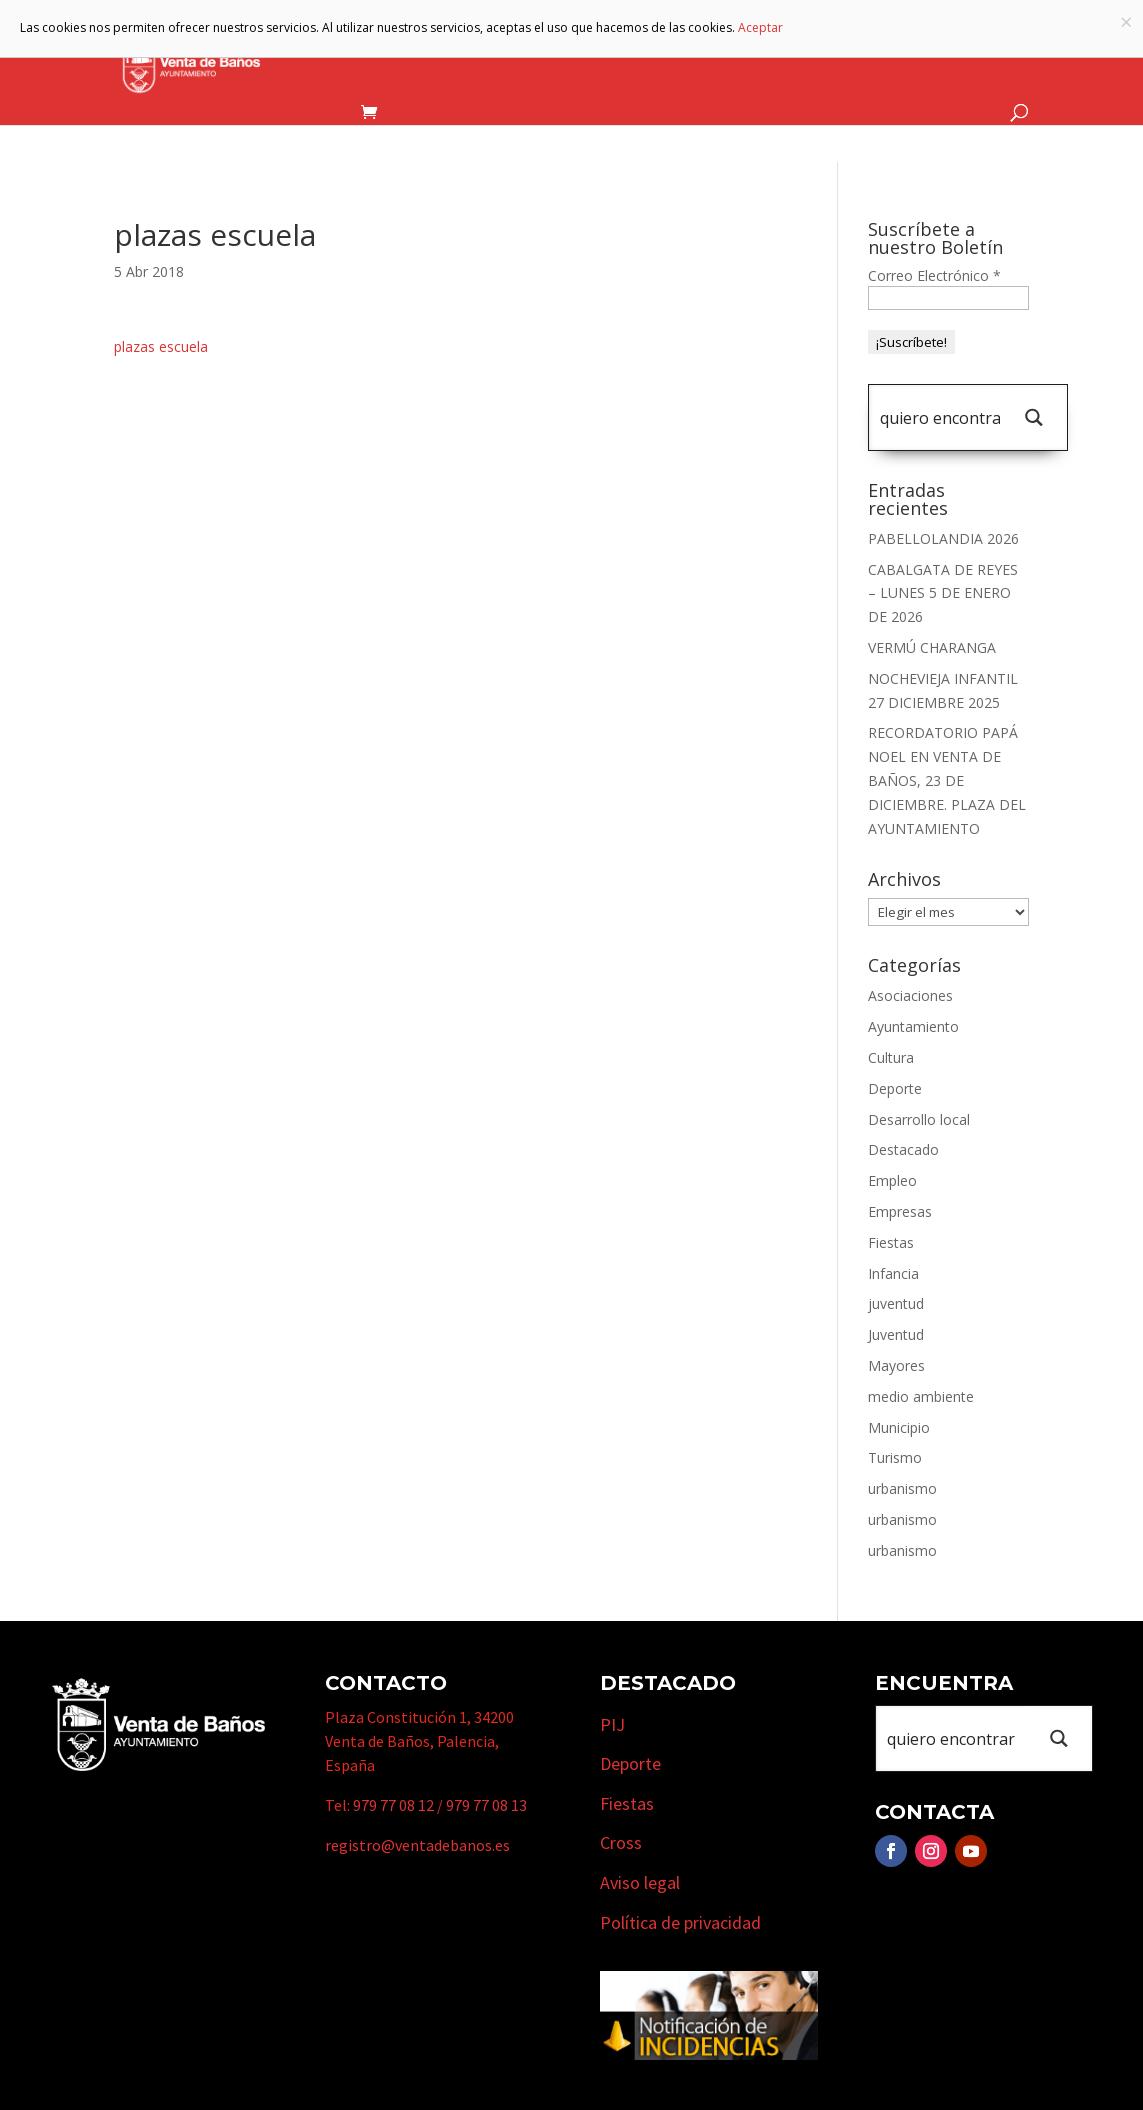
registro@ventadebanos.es (417, 1845)
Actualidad (971, 53)
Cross (621, 1842)
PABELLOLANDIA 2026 (943, 538)
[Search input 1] (940, 417)
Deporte (895, 1088)
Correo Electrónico (934, 275)
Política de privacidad (680, 1922)
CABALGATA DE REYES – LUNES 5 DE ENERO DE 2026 (943, 593)
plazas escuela (161, 346)
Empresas (765, 53)
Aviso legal (640, 1882)
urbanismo (902, 1488)
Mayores (896, 1365)
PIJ (612, 1724)
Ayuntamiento (396, 53)
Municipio (536, 53)
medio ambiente (921, 1396)
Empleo (892, 1180)
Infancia (893, 1273)
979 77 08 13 (486, 1805)
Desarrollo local (919, 1119)
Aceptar (760, 27)
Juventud (896, 1334)
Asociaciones (910, 995)
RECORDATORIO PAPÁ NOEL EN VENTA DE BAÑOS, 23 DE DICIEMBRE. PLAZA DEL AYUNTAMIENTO (947, 780)
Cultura (891, 1057)
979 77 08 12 (393, 1805)
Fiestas (891, 1242)
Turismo (651, 53)
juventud (896, 1303)
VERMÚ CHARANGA (932, 647)
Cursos (874, 53)
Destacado (903, 1149)
